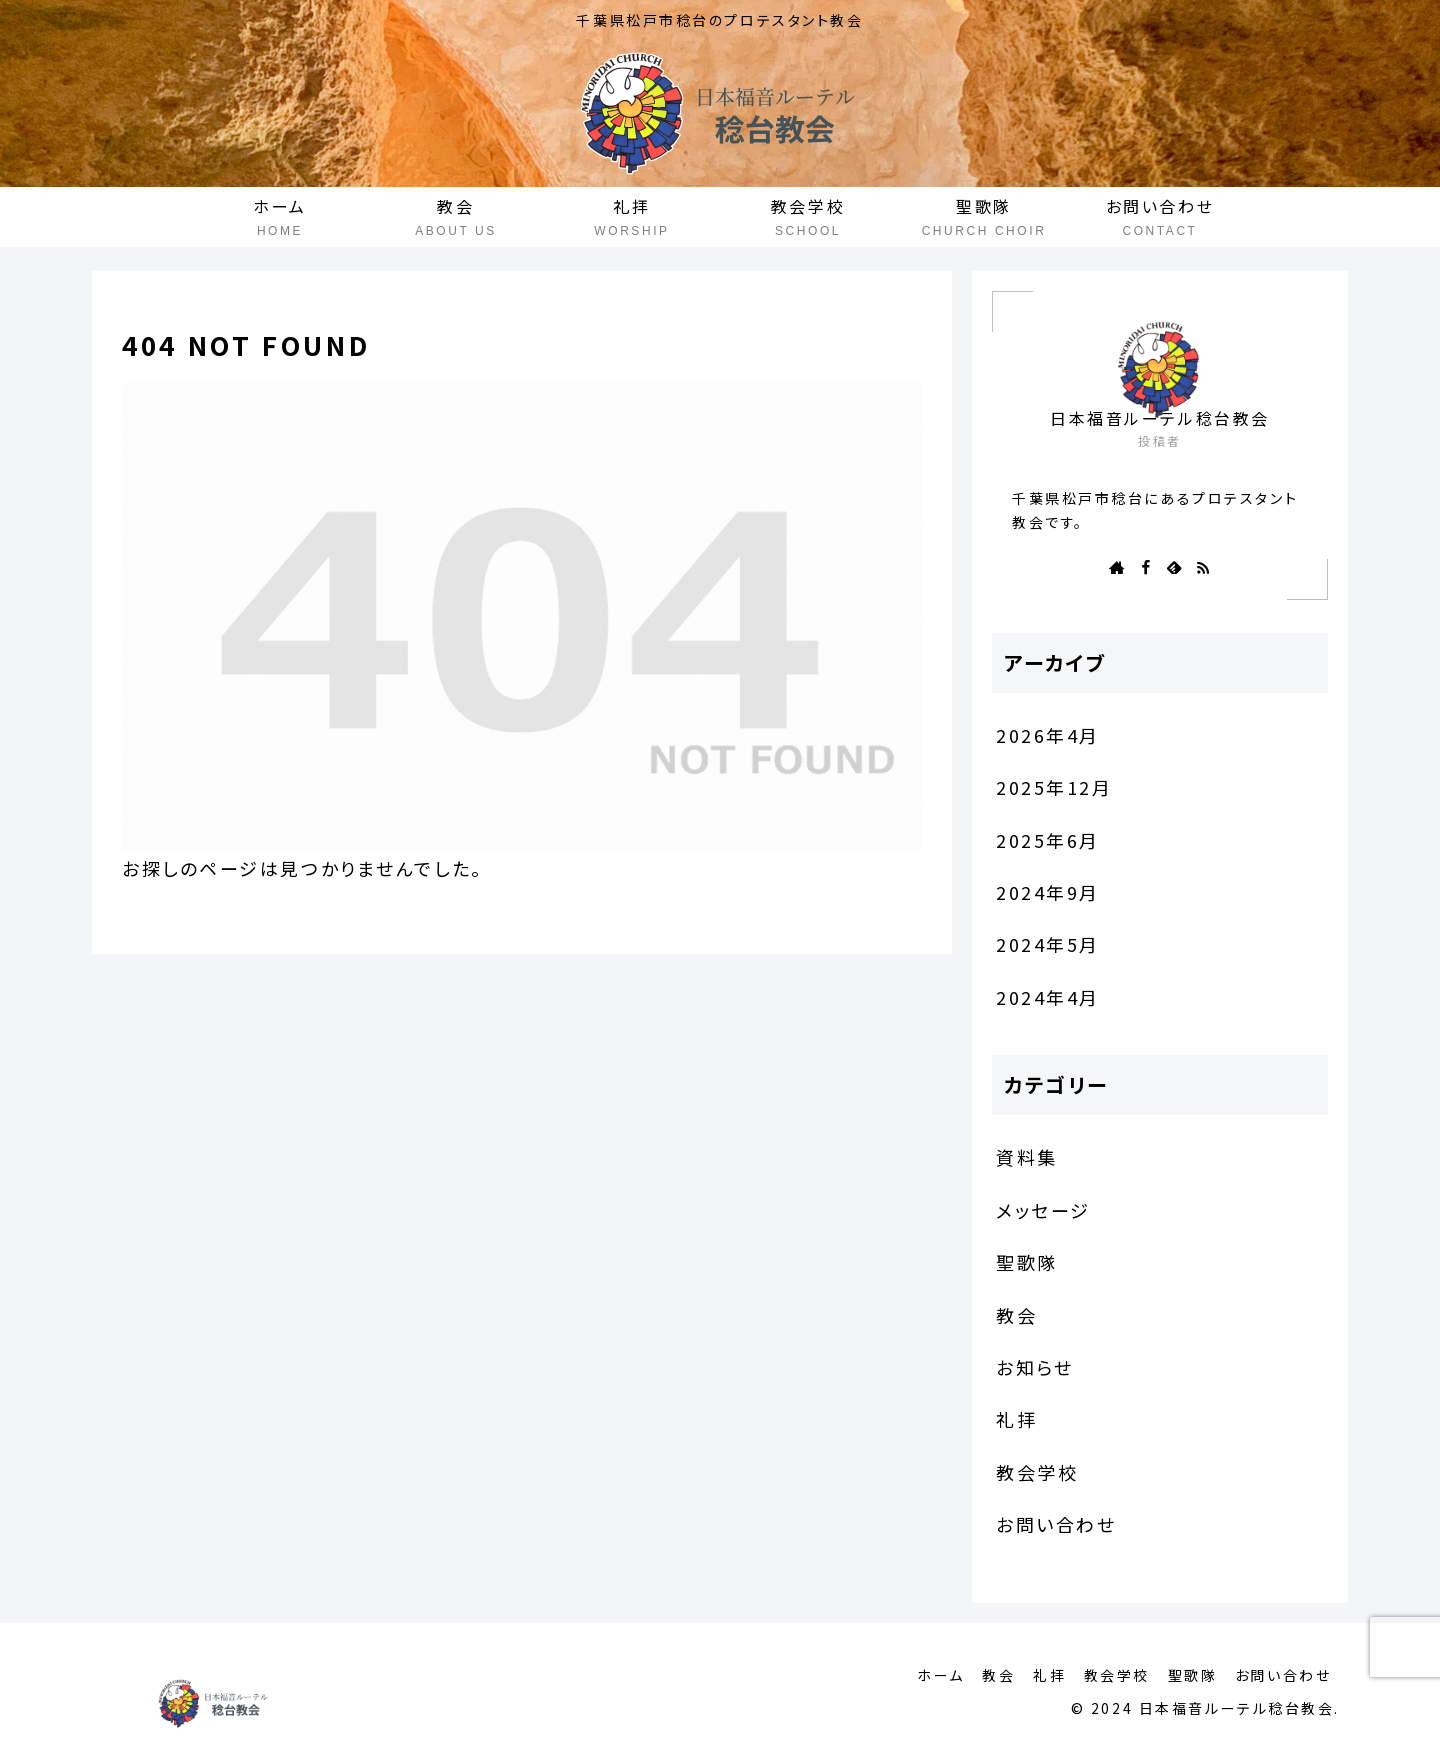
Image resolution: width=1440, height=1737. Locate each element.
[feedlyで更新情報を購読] (1174, 567)
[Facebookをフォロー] (1146, 567)
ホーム (928, 1675)
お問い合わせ (1282, 1675)
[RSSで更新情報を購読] (1203, 567)
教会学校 (1111, 1675)
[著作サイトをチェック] (1117, 567)
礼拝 (1041, 1675)
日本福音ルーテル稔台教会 (1160, 418)
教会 (987, 1675)
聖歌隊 (1189, 1675)
